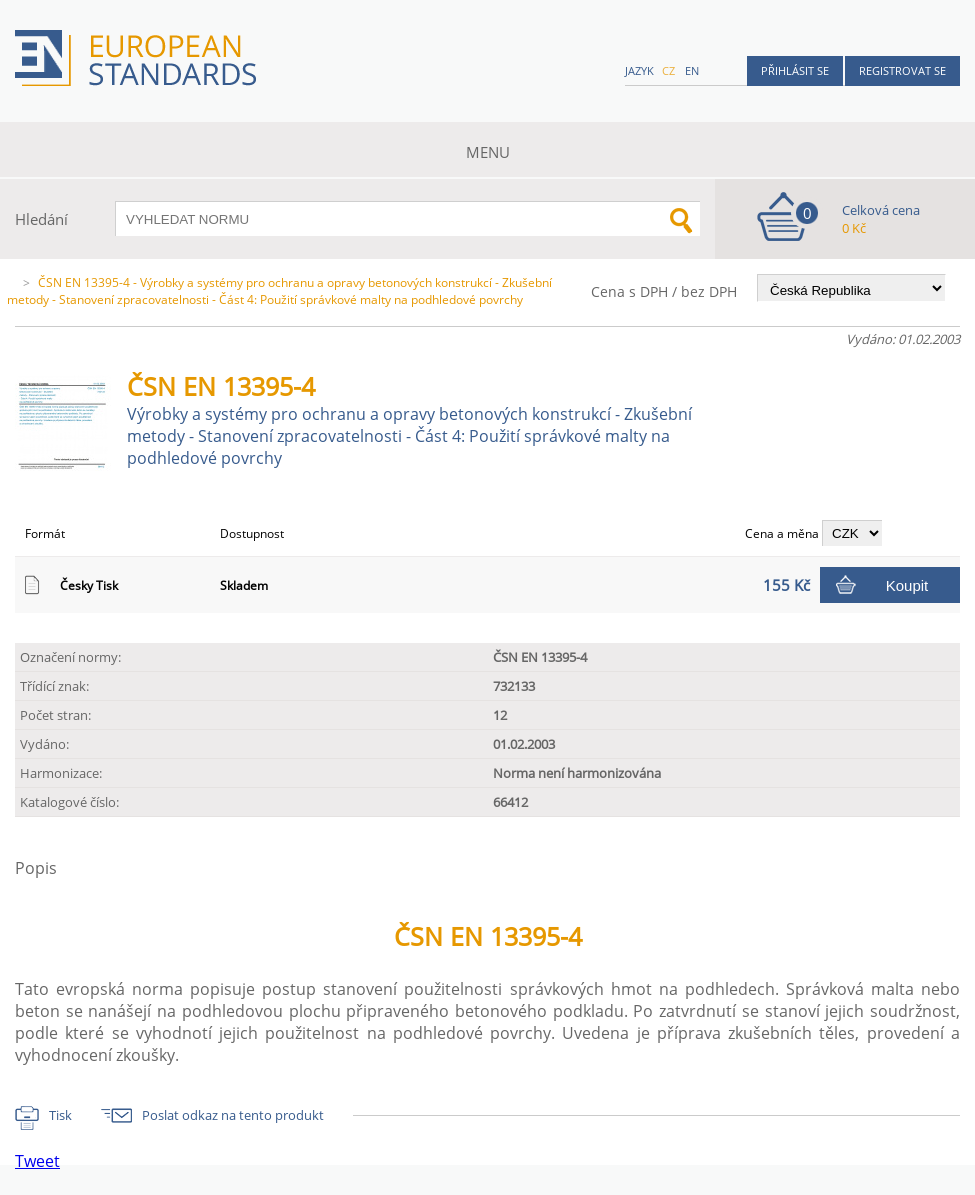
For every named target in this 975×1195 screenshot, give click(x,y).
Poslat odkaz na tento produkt (233, 1115)
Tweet (37, 1161)
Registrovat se (902, 70)
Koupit (907, 585)
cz (668, 70)
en (692, 70)
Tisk (60, 1115)
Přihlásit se (795, 70)
